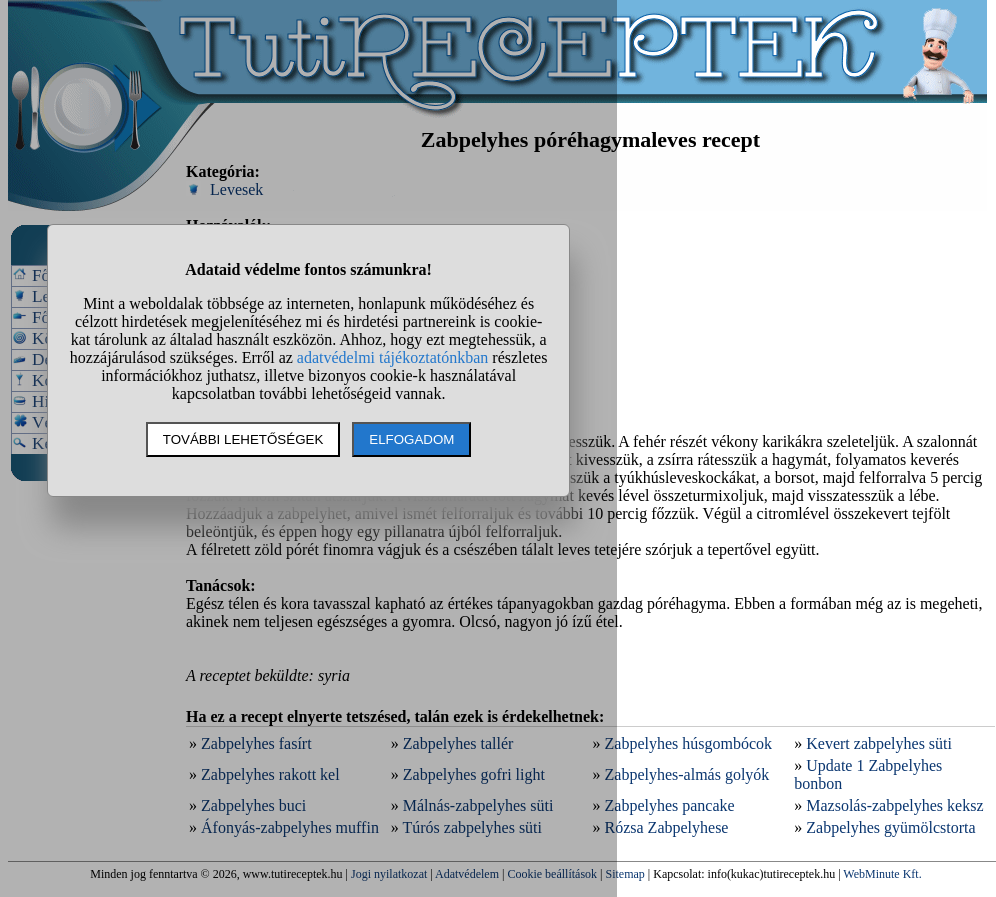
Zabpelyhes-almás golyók (687, 774)
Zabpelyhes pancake (670, 805)
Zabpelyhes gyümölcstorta (890, 827)
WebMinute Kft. (882, 874)
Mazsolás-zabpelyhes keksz (894, 805)
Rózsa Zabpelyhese (667, 827)
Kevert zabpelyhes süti (879, 743)
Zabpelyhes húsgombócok (689, 743)
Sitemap (625, 874)
